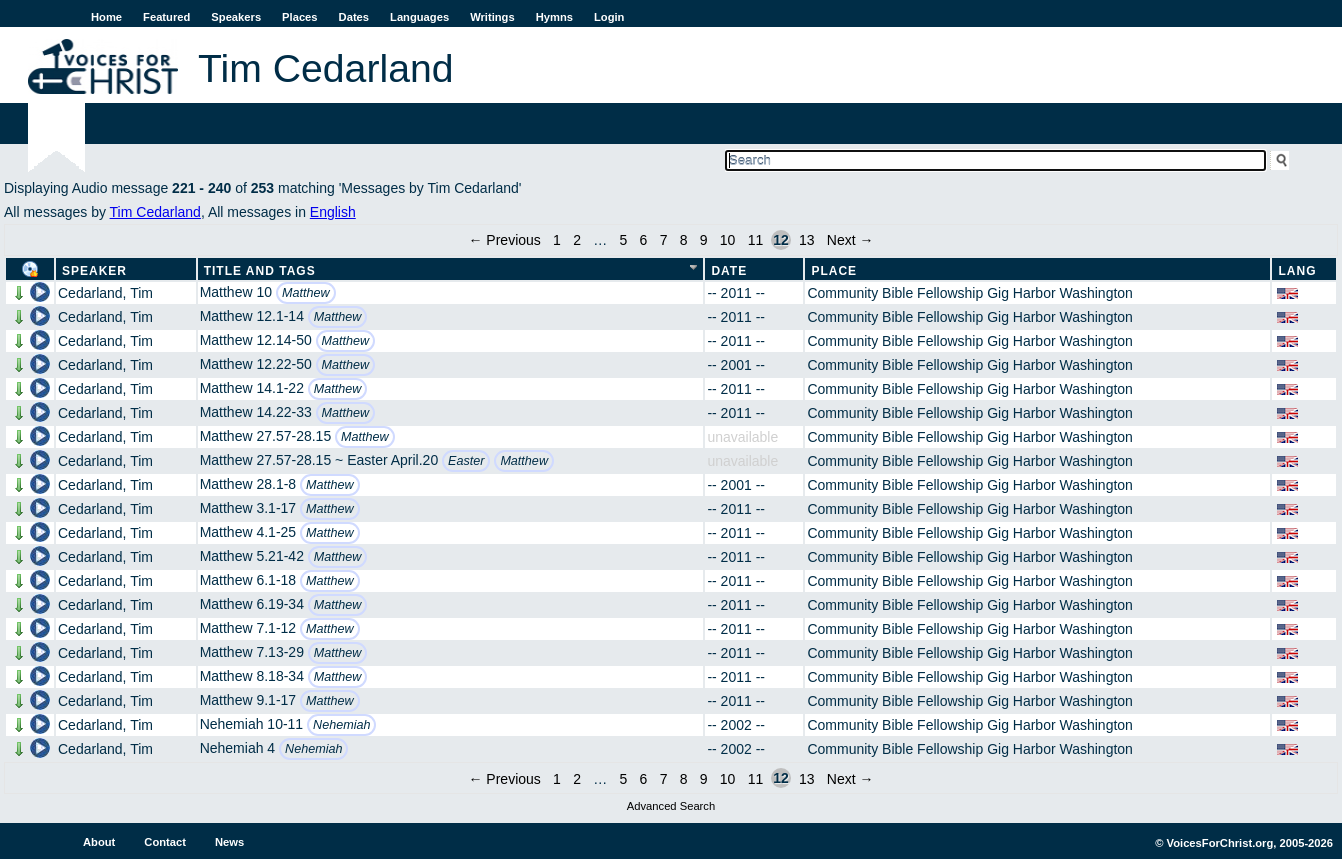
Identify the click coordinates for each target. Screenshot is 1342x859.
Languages (419, 17)
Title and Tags (260, 271)
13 (807, 240)
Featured (166, 17)
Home (106, 17)
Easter (466, 461)
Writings (492, 17)
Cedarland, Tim (105, 293)
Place (834, 271)
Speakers (236, 17)
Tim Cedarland (155, 212)
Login (609, 17)
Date (729, 271)
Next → (850, 240)
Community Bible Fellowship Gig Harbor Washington (970, 293)
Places (299, 17)
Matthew (306, 293)
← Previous (504, 240)
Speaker (94, 271)
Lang (1297, 271)
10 (728, 240)
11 (756, 240)
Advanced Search (671, 806)
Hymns (554, 17)
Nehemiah (341, 725)
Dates (354, 17)
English (333, 212)
